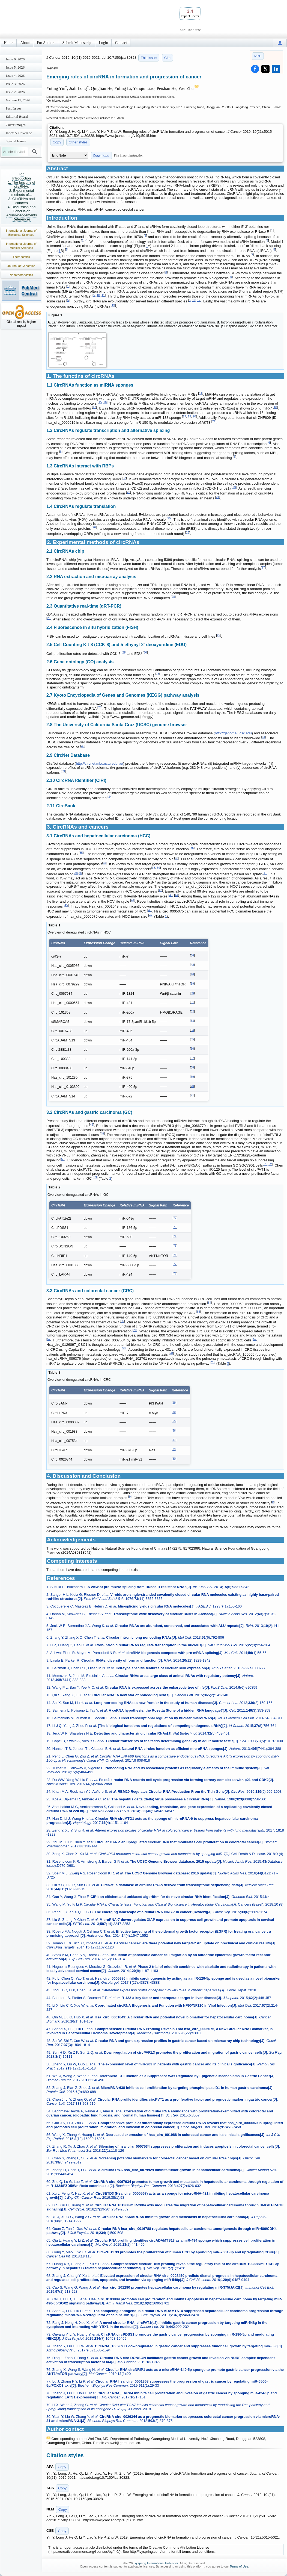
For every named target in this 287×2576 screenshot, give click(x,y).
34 (110, 796)
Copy (57, 142)
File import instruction (129, 155)
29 (48, 618)
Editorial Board (17, 116)
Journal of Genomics (21, 265)
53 (95, 1177)
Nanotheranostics (21, 274)
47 (151, 915)
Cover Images (16, 125)
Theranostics (21, 256)
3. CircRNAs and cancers (21, 201)
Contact (121, 43)
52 (270, 1164)
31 (263, 736)
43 (170, 895)
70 (192, 1086)
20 (194, 416)
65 (192, 1039)
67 (192, 1058)
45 (66, 905)
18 (275, 407)
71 (192, 1095)
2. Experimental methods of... (21, 193)
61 (192, 1002)
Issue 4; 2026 (15, 75)
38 (153, 867)
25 (169, 518)
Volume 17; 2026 (18, 100)
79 (173, 1449)
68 (192, 1067)
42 (160, 890)
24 (217, 497)
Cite (167, 58)
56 (122, 1321)
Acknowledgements (21, 215)
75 (174, 1245)
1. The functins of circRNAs (21, 184)
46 (149, 910)
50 (62, 1159)
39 (158, 867)
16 (105, 402)
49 (102, 1133)
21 (214, 421)
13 (113, 305)
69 (192, 1076)
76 (174, 1254)
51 (265, 1164)
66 (192, 1048)
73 (174, 1227)
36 (176, 857)
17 (94, 407)
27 (263, 567)
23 (234, 487)
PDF (257, 56)
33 (63, 771)
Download (101, 156)
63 (192, 1020)
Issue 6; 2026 (15, 59)
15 (100, 402)
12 (199, 300)
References (22, 219)
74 (174, 1236)
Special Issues (16, 141)
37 (104, 862)
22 (124, 477)
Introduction (21, 178)
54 (209, 1302)
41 (265, 873)
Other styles (78, 142)
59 (192, 983)
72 (174, 1217)
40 (80, 873)
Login (103, 43)
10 (98, 295)
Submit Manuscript (77, 43)
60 (192, 992)
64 (192, 1030)
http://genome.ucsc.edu (233, 733)
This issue (149, 58)
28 (173, 596)
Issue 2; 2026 (15, 92)
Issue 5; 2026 (15, 67)
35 (192, 847)
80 (173, 1458)
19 (189, 416)
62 (192, 1011)
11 (103, 295)
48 (91, 1124)
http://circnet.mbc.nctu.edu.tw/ (99, 763)
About (25, 43)
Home (8, 43)
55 (198, 1311)
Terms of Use (239, 2566)
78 (174, 1273)
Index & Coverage (19, 133)
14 (200, 393)
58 (123, 1348)
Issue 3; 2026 (15, 84)
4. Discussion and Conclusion (22, 209)
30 (145, 652)
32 (82, 745)
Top (22, 174)
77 (174, 1264)
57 (48, 1339)
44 (176, 895)
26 (94, 527)
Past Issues (13, 108)
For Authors (46, 43)
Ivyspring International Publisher (156, 2563)
